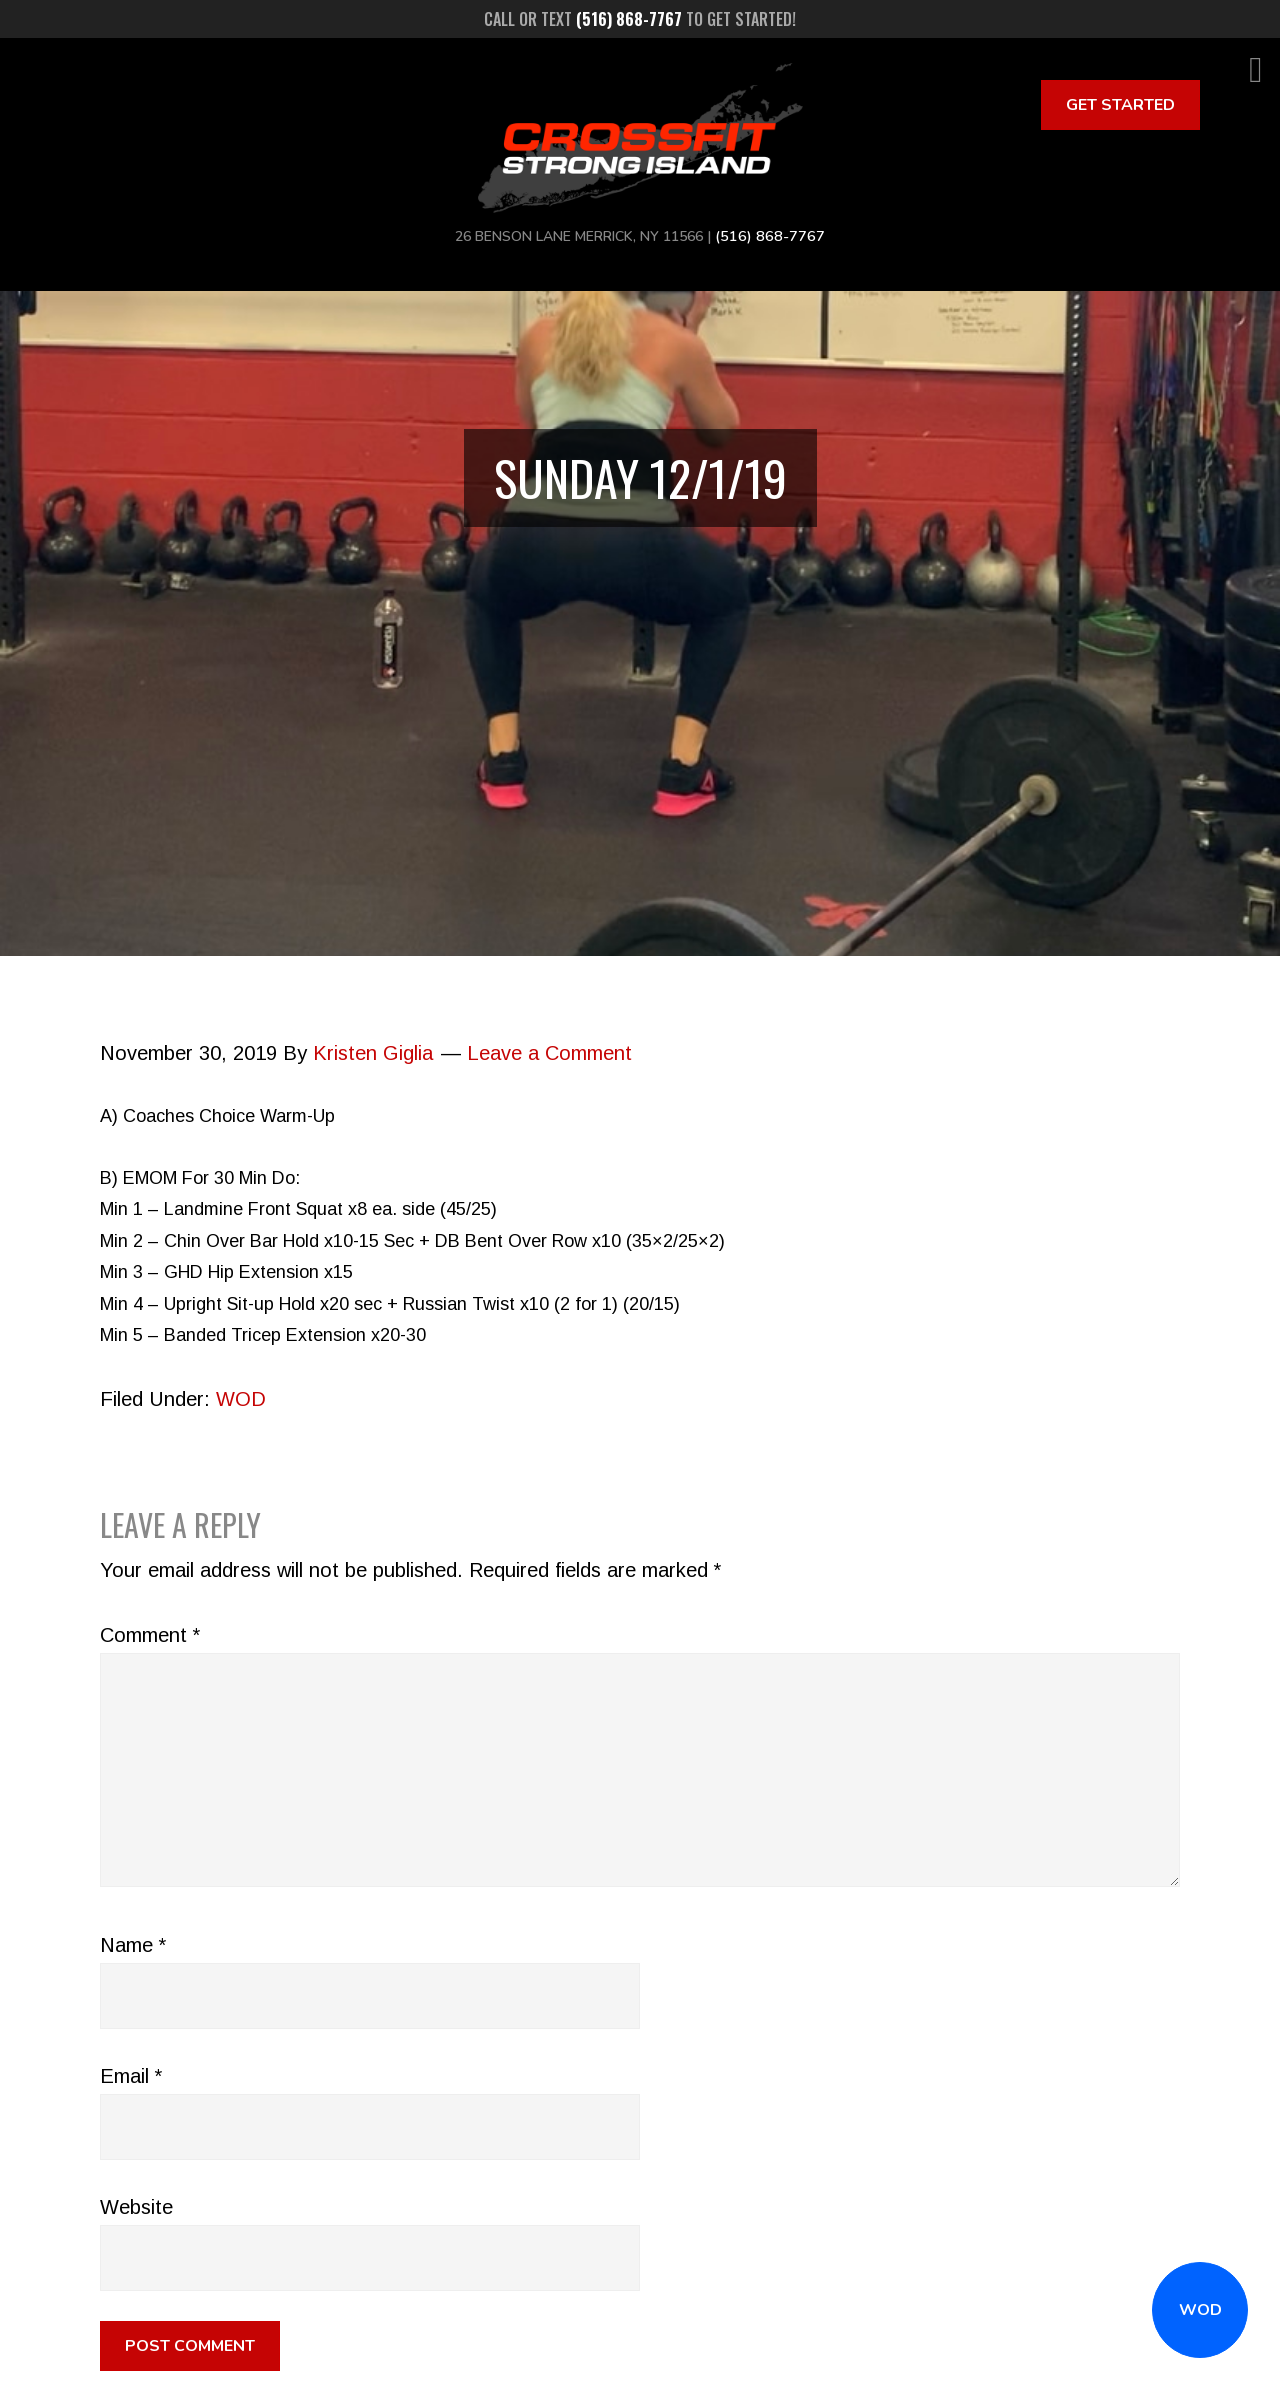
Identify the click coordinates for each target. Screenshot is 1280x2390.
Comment (150, 1635)
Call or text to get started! (640, 19)
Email (131, 2076)
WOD (1200, 2310)
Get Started (1120, 105)
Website (136, 2207)
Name (133, 1945)
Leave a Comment (549, 1053)
